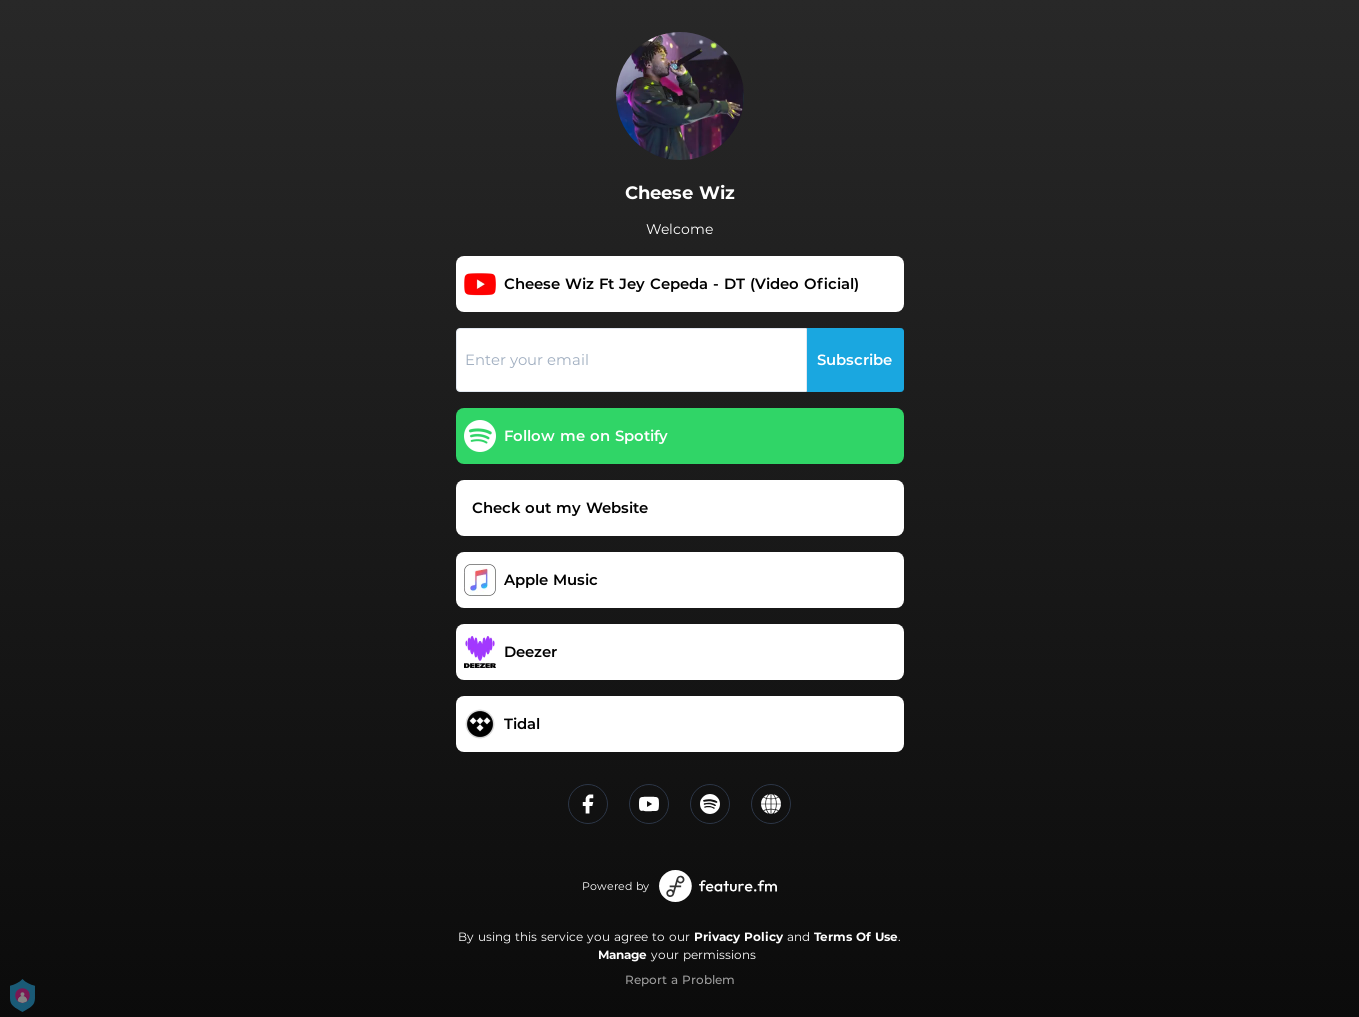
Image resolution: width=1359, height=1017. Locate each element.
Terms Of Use (856, 936)
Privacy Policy (738, 936)
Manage (622, 954)
